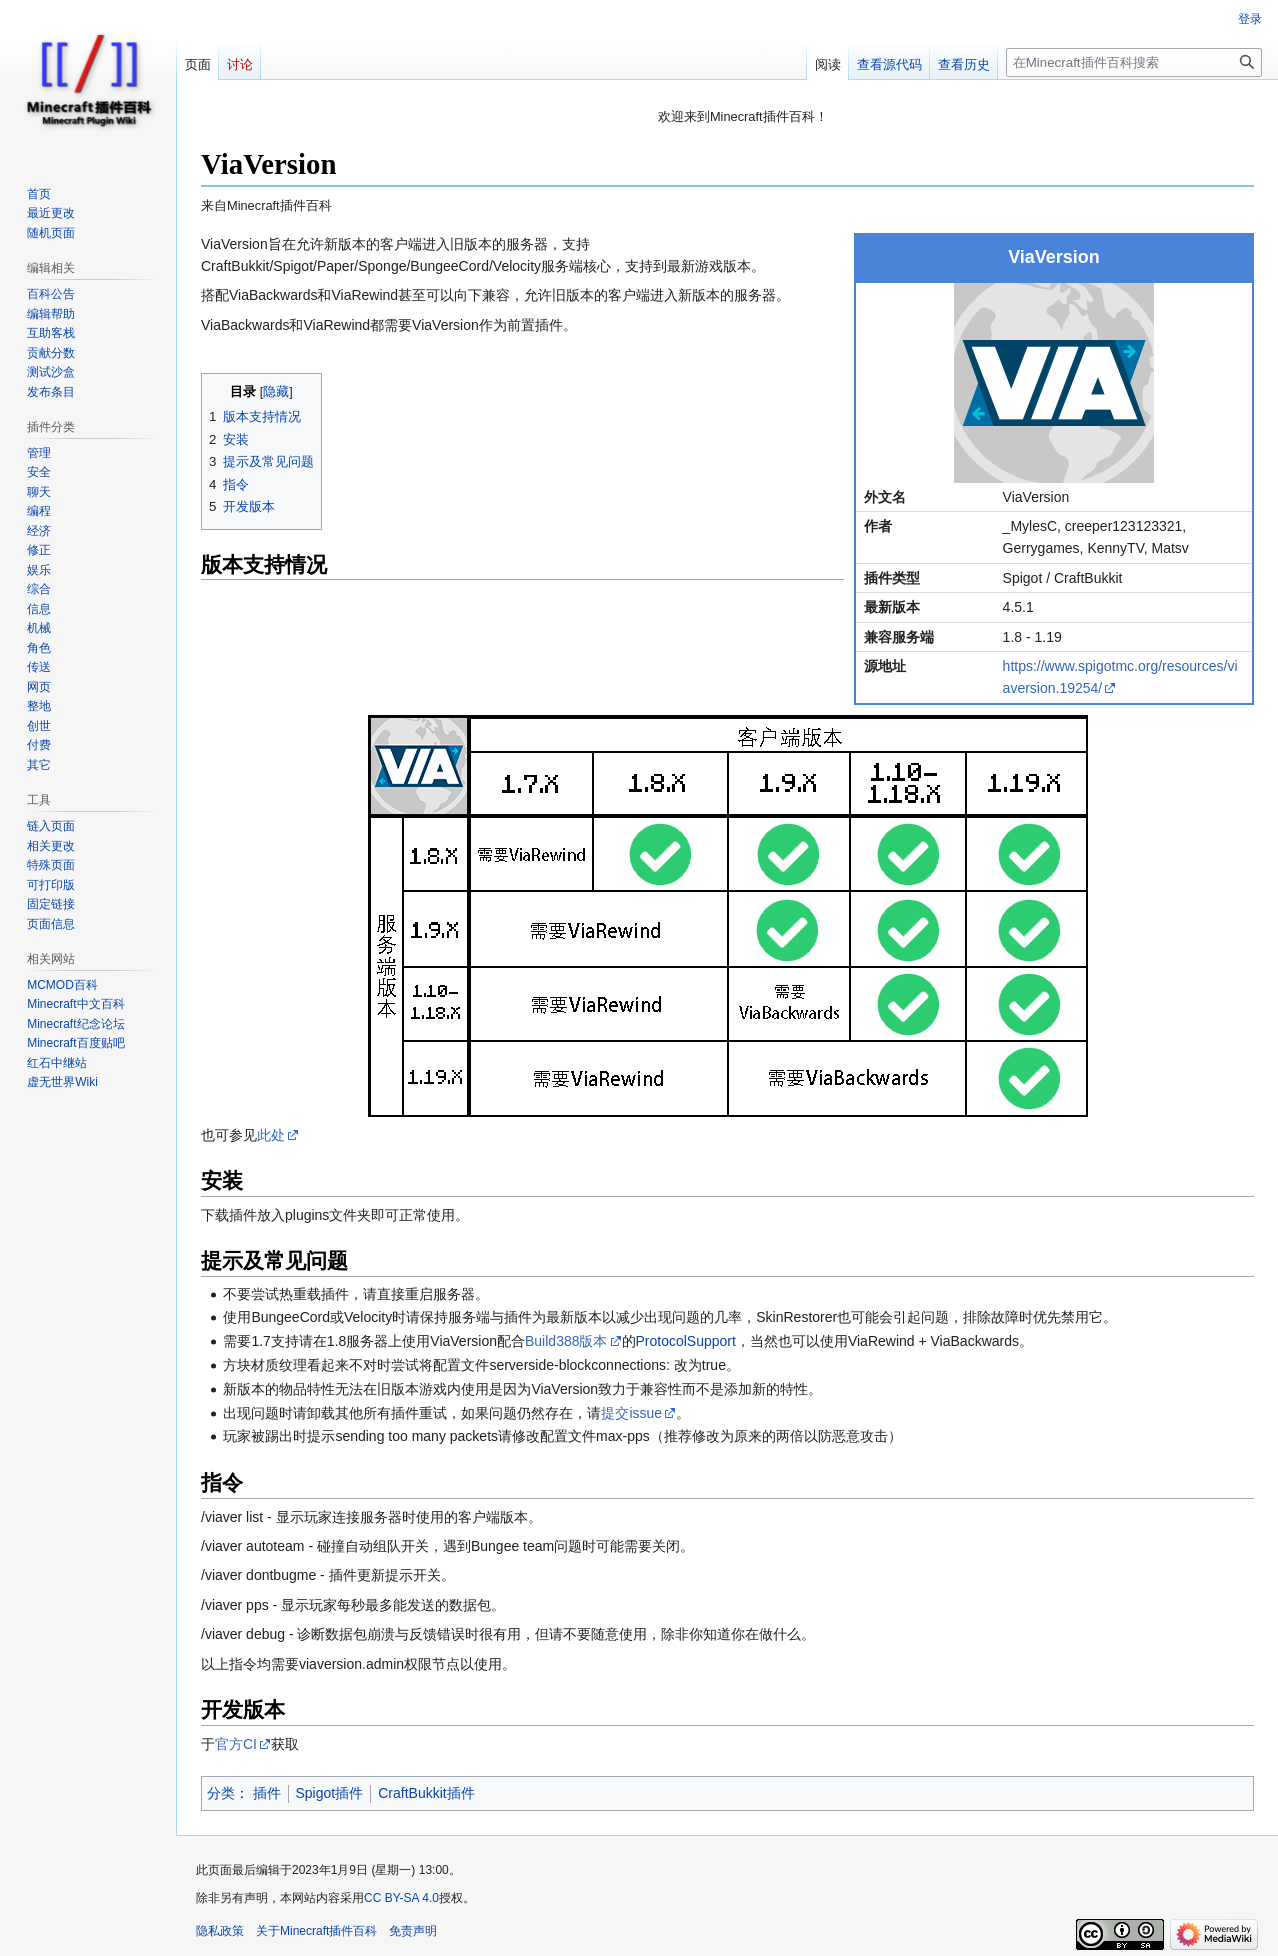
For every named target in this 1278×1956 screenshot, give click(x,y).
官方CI (236, 1744)
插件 (267, 1793)
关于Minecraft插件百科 (316, 1931)
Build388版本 (566, 1341)
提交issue (631, 1413)
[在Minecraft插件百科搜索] (1134, 62)
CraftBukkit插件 (426, 1793)
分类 (221, 1793)
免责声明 (413, 1931)
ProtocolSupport (686, 1341)
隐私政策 (220, 1931)
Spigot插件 (330, 1793)
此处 (271, 1135)
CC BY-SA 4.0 (401, 1898)
